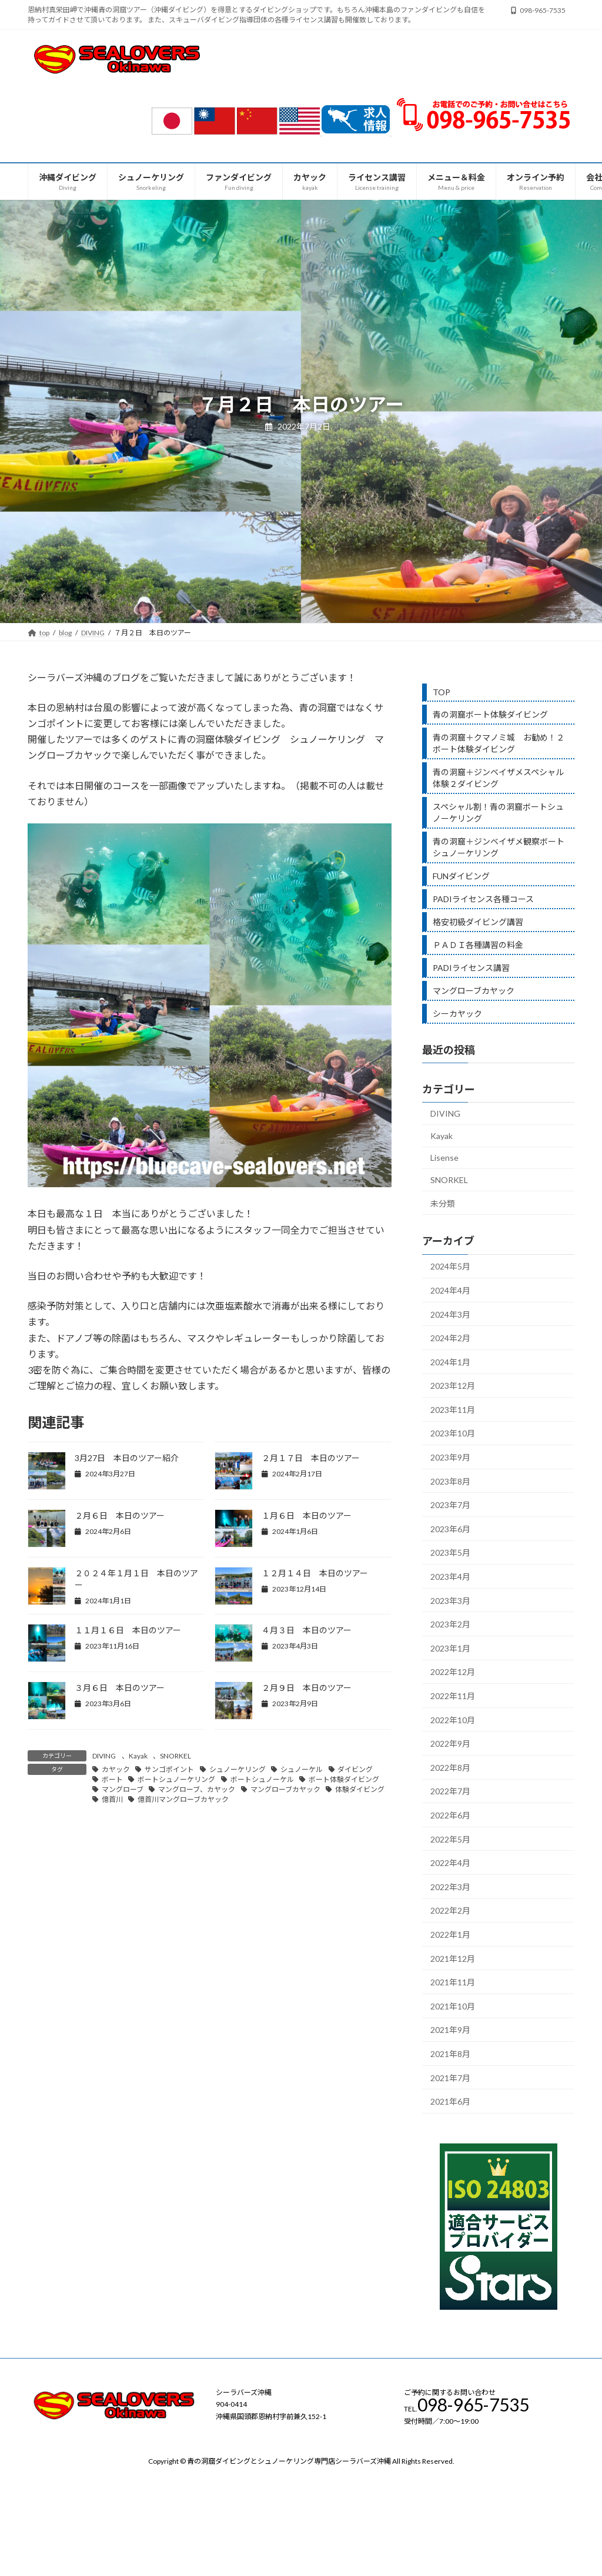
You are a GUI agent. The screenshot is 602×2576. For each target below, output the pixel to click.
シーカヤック (457, 1014)
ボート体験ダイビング (344, 1779)
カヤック (116, 1769)
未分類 (442, 1203)
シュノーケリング (237, 1769)
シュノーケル (301, 1769)
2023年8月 (450, 1481)
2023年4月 (450, 1577)
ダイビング (355, 1769)
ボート (112, 1779)
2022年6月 (450, 1815)
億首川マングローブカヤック (183, 1799)
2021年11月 (452, 1982)
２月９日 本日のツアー (307, 1688)
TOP (441, 692)
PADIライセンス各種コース (483, 899)
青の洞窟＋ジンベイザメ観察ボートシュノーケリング (498, 847)
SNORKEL (175, 1755)
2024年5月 (450, 1266)
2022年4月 (450, 1863)
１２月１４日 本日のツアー (315, 1573)
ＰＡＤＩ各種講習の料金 (478, 945)
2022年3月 (450, 1886)
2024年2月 (450, 1338)
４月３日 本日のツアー (307, 1630)
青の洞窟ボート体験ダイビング (490, 714)
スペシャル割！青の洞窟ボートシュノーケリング (498, 812)
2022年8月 (450, 1767)
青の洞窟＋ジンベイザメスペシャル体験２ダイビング (498, 778)
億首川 (112, 1799)
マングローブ (122, 1789)
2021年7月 (450, 2077)
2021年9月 (450, 2030)
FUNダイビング (461, 876)
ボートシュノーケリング (176, 1779)
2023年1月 (450, 1648)
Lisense (444, 1158)
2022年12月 (452, 1672)
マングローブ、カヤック (196, 1789)
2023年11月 (452, 1409)
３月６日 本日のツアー (120, 1688)
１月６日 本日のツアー (307, 1515)
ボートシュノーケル (262, 1779)
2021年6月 (450, 2101)
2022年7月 (450, 1791)
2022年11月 (452, 1696)
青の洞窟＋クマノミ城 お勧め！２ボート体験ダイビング (498, 743)
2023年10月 (452, 1433)
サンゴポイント (169, 1769)
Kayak (138, 1755)
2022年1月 (450, 1934)
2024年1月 (450, 1361)
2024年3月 (450, 1314)
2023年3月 (450, 1600)
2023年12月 (452, 1386)
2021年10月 (452, 2006)
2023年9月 (450, 1457)
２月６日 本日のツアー (120, 1515)
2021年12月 (452, 1958)
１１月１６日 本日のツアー (128, 1630)
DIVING (104, 1755)
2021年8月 (450, 2053)
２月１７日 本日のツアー (311, 1458)
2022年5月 (450, 1839)
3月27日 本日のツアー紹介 (127, 1458)
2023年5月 (450, 1552)
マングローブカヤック (285, 1789)
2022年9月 (450, 1743)
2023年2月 (450, 1624)
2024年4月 (450, 1290)
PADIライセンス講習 (471, 968)
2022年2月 (450, 1910)
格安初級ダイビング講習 (478, 922)
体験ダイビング (359, 1789)
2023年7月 (450, 1505)
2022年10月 (452, 1719)
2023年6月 (450, 1528)
